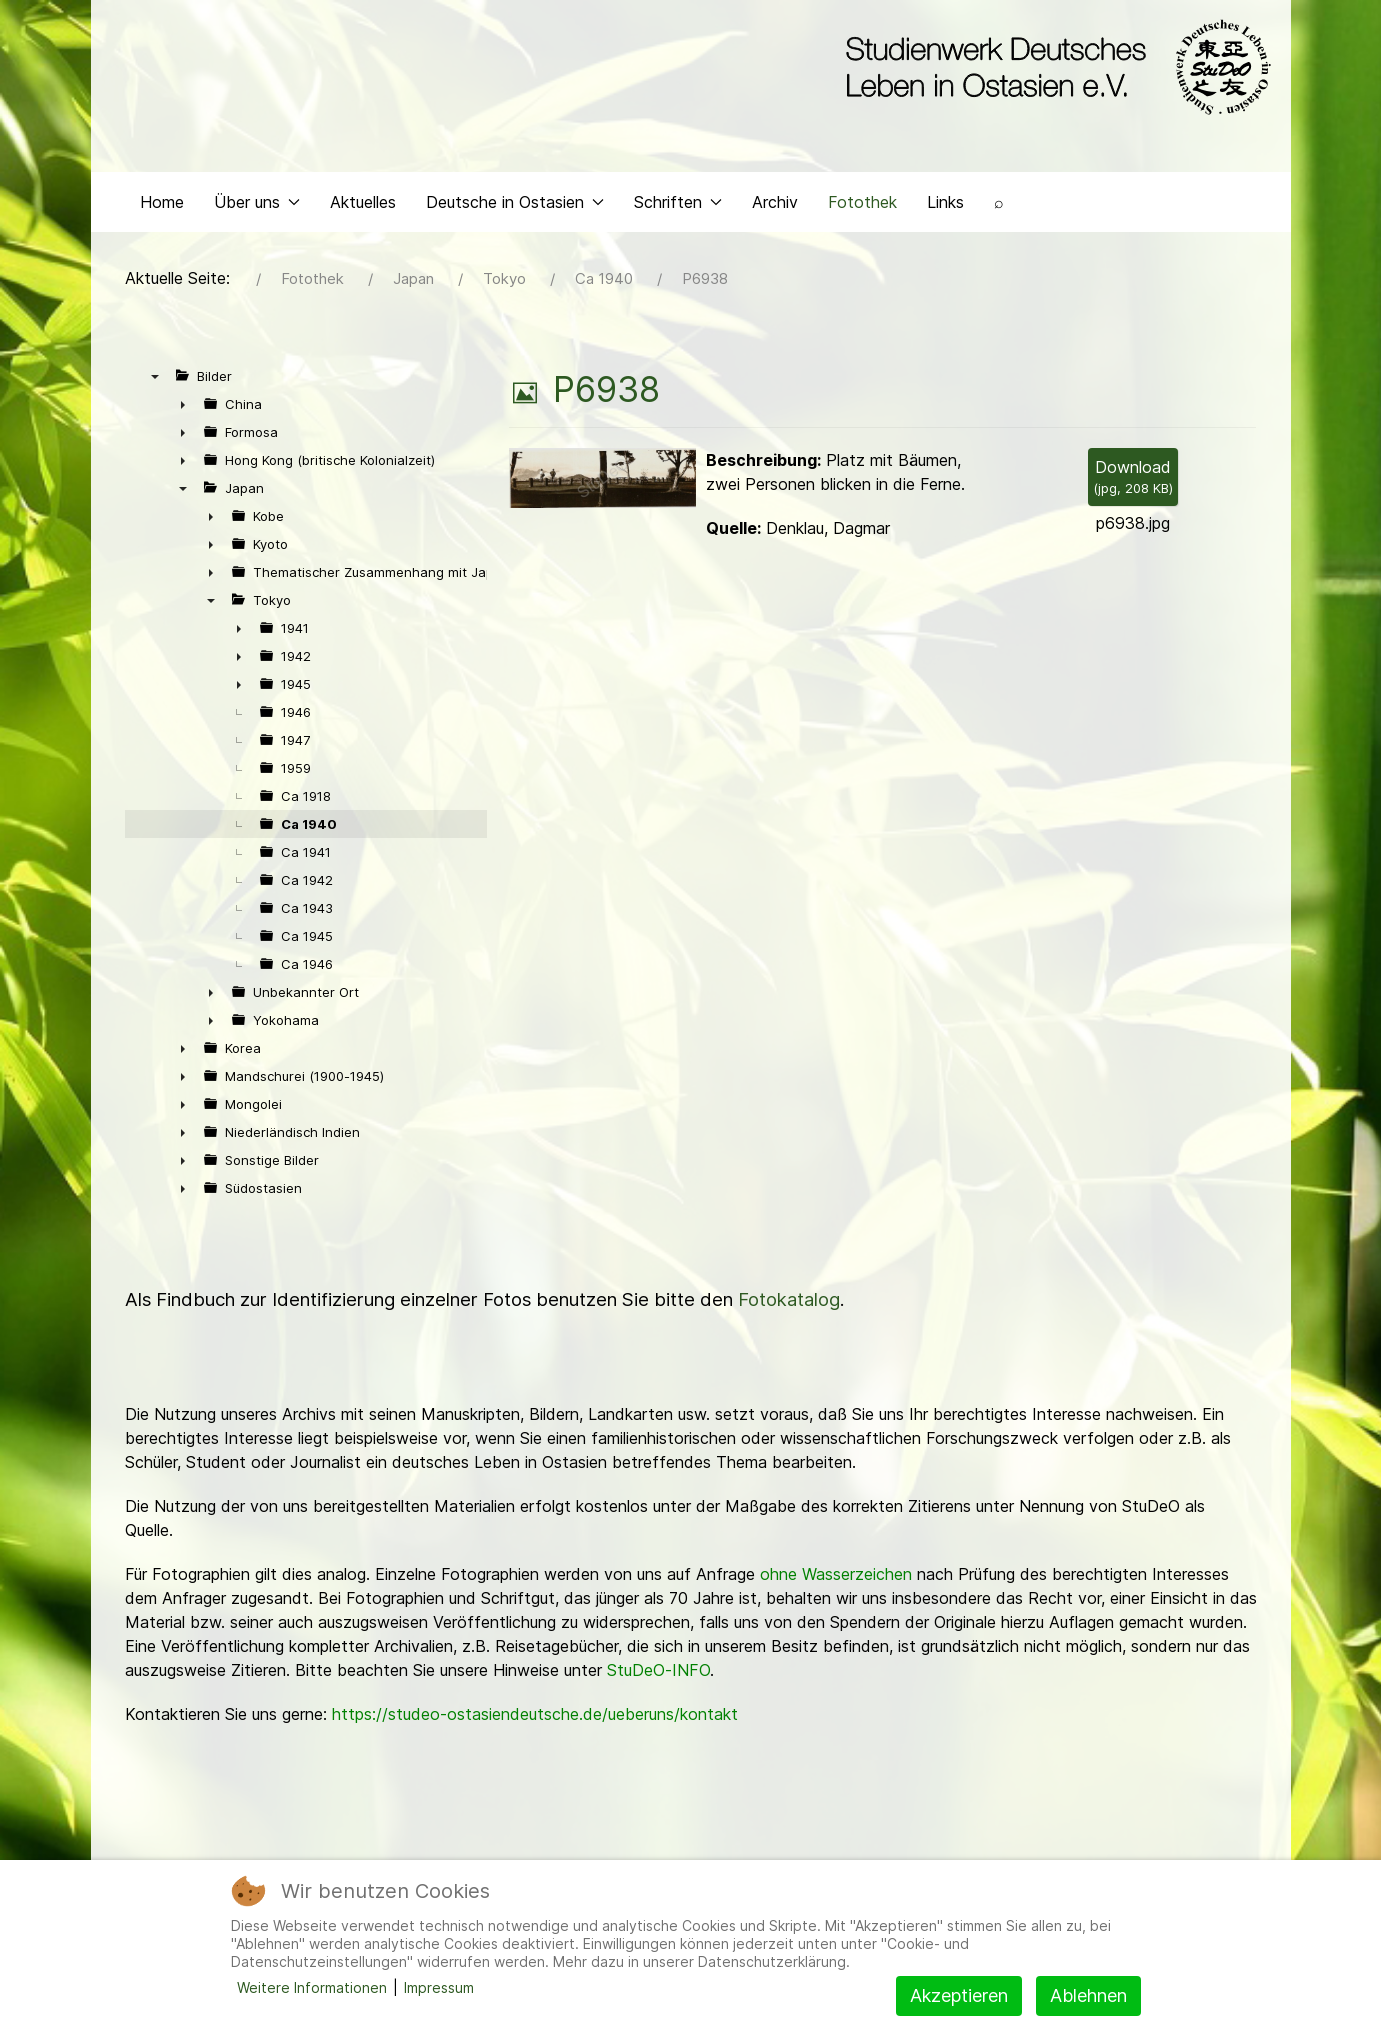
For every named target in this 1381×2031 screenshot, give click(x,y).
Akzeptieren (959, 1995)
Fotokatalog (789, 1304)
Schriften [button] (678, 206)
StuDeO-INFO (658, 1675)
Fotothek (862, 206)
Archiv (775, 206)
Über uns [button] (257, 206)
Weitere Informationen (312, 1987)
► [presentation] (183, 409)
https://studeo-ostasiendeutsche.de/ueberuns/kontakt (535, 1719)
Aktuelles (363, 206)
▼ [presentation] (155, 381)
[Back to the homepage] (1053, 68)
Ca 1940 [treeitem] (309, 829)
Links (945, 206)
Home (162, 206)
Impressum (439, 1987)
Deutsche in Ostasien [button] (515, 206)
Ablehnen (1088, 1995)
